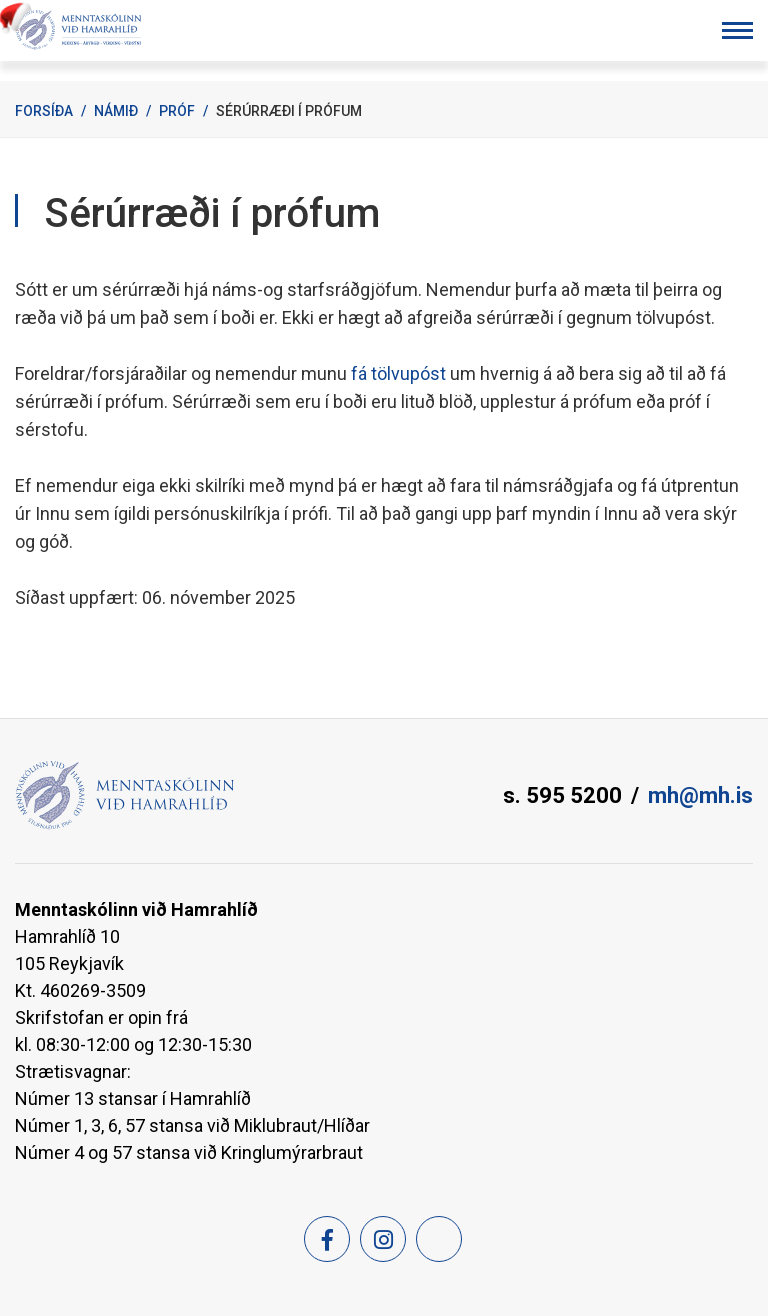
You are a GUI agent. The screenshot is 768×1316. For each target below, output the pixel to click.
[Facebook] (327, 1239)
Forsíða (44, 111)
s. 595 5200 (562, 795)
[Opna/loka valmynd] (737, 30)
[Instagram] (383, 1239)
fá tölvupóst (400, 373)
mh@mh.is (700, 795)
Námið (116, 111)
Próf (177, 111)
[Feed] (439, 1239)
